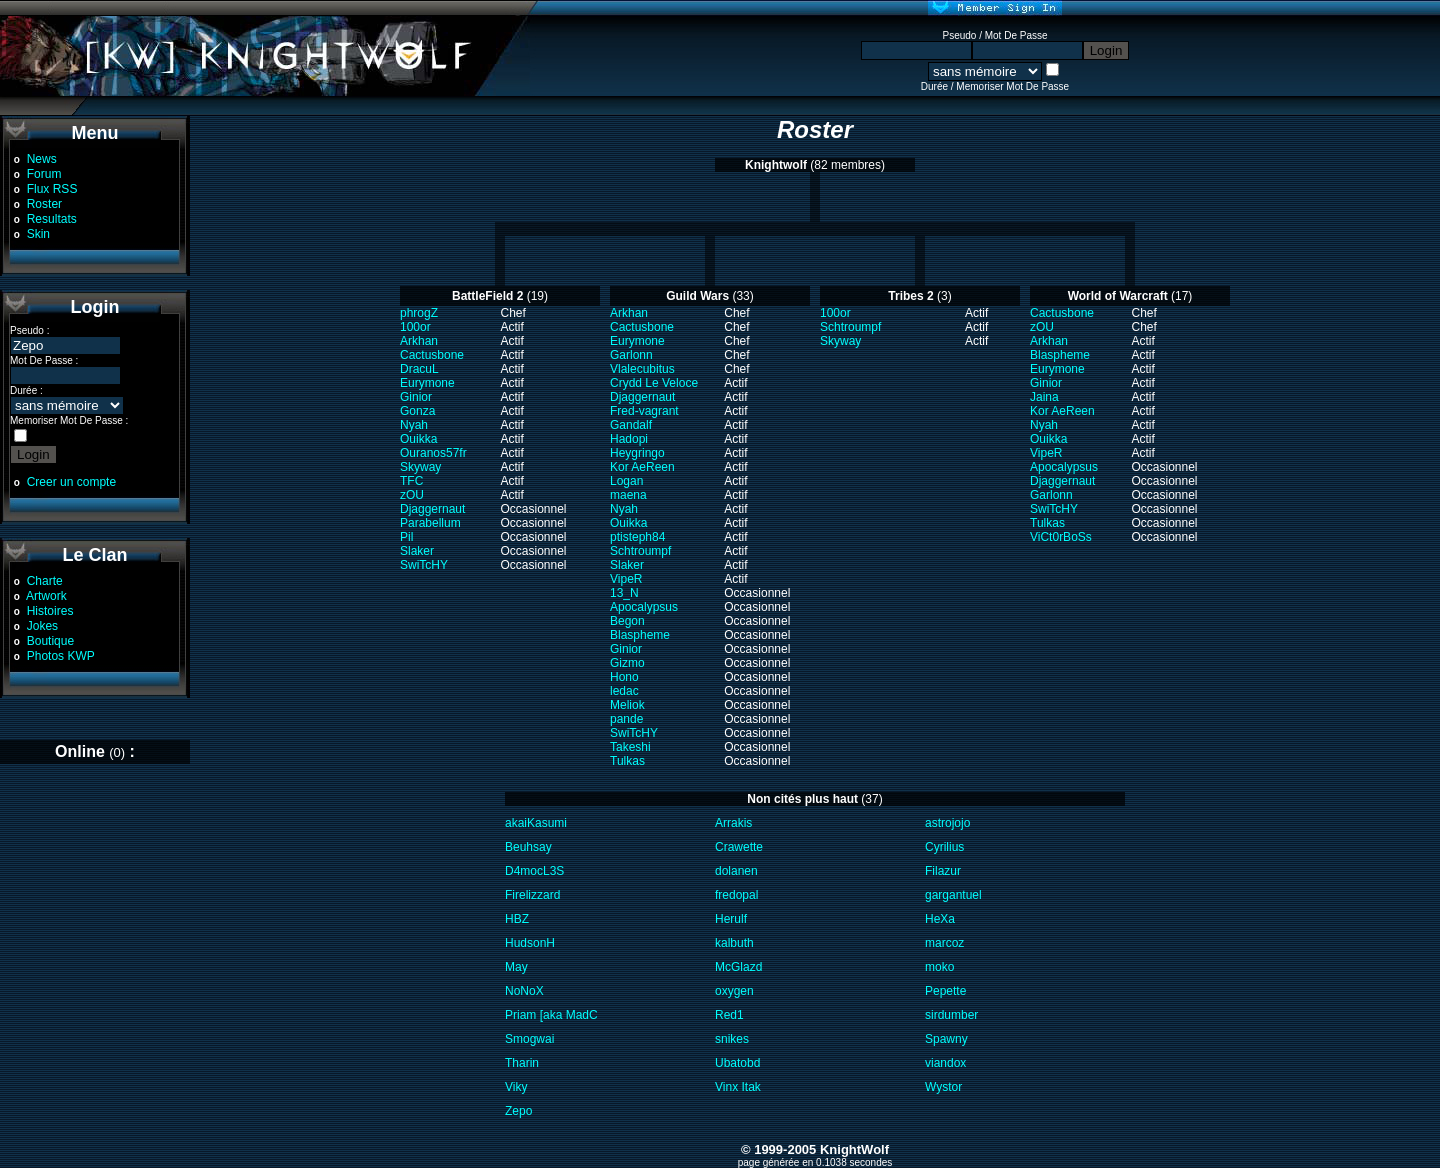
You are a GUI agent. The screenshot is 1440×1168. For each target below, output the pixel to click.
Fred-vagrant (644, 411)
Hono (624, 677)
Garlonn (631, 355)
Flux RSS (52, 189)
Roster (44, 204)
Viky (516, 1087)
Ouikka (418, 439)
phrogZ (419, 313)
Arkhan (419, 341)
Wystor (943, 1087)
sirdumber (951, 1015)
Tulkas (627, 761)
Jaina (1044, 397)
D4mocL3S (534, 871)
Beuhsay (528, 847)
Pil (406, 537)
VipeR (626, 579)
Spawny (946, 1039)
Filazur (943, 871)
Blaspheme (640, 635)
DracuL (419, 369)
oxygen (734, 991)
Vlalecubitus (642, 369)
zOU (412, 495)
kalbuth (734, 943)
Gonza (417, 411)
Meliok (627, 705)
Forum (44, 174)
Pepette (945, 991)
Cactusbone (432, 355)
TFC (411, 481)
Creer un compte (71, 482)
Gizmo (627, 663)
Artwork (46, 596)
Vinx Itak (738, 1087)
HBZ (517, 919)
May (516, 967)
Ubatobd (737, 1063)
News (42, 159)
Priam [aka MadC (551, 1015)
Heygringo (637, 453)
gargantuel (953, 895)
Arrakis (733, 823)
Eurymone (427, 383)
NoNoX (524, 991)
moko (939, 967)
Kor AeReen (642, 467)
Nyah (414, 425)
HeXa (940, 919)
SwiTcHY (424, 565)
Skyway (420, 467)
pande (626, 719)
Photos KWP (61, 656)
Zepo (518, 1111)
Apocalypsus (644, 607)
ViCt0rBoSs (1061, 537)
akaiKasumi (536, 823)
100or (415, 327)
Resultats (52, 219)
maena (628, 495)
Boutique (50, 641)
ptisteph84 (637, 537)
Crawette (739, 847)
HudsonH (530, 943)
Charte (45, 581)
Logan (626, 481)
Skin (38, 234)
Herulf (731, 919)
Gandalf (631, 425)
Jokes (42, 626)
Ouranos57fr (433, 453)
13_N (624, 593)
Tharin (522, 1063)
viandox (945, 1063)
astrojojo (947, 823)
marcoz (944, 943)
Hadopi (629, 439)
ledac (624, 691)
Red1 (729, 1015)
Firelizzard (532, 895)
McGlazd (738, 967)
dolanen (736, 871)
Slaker (417, 551)
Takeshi (630, 747)
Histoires (50, 611)
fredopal (736, 895)
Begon (627, 621)
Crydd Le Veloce (654, 383)
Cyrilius (944, 847)
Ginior (416, 397)
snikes (732, 1039)
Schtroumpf (640, 551)
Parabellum (430, 523)
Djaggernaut (432, 509)
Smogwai (529, 1039)
